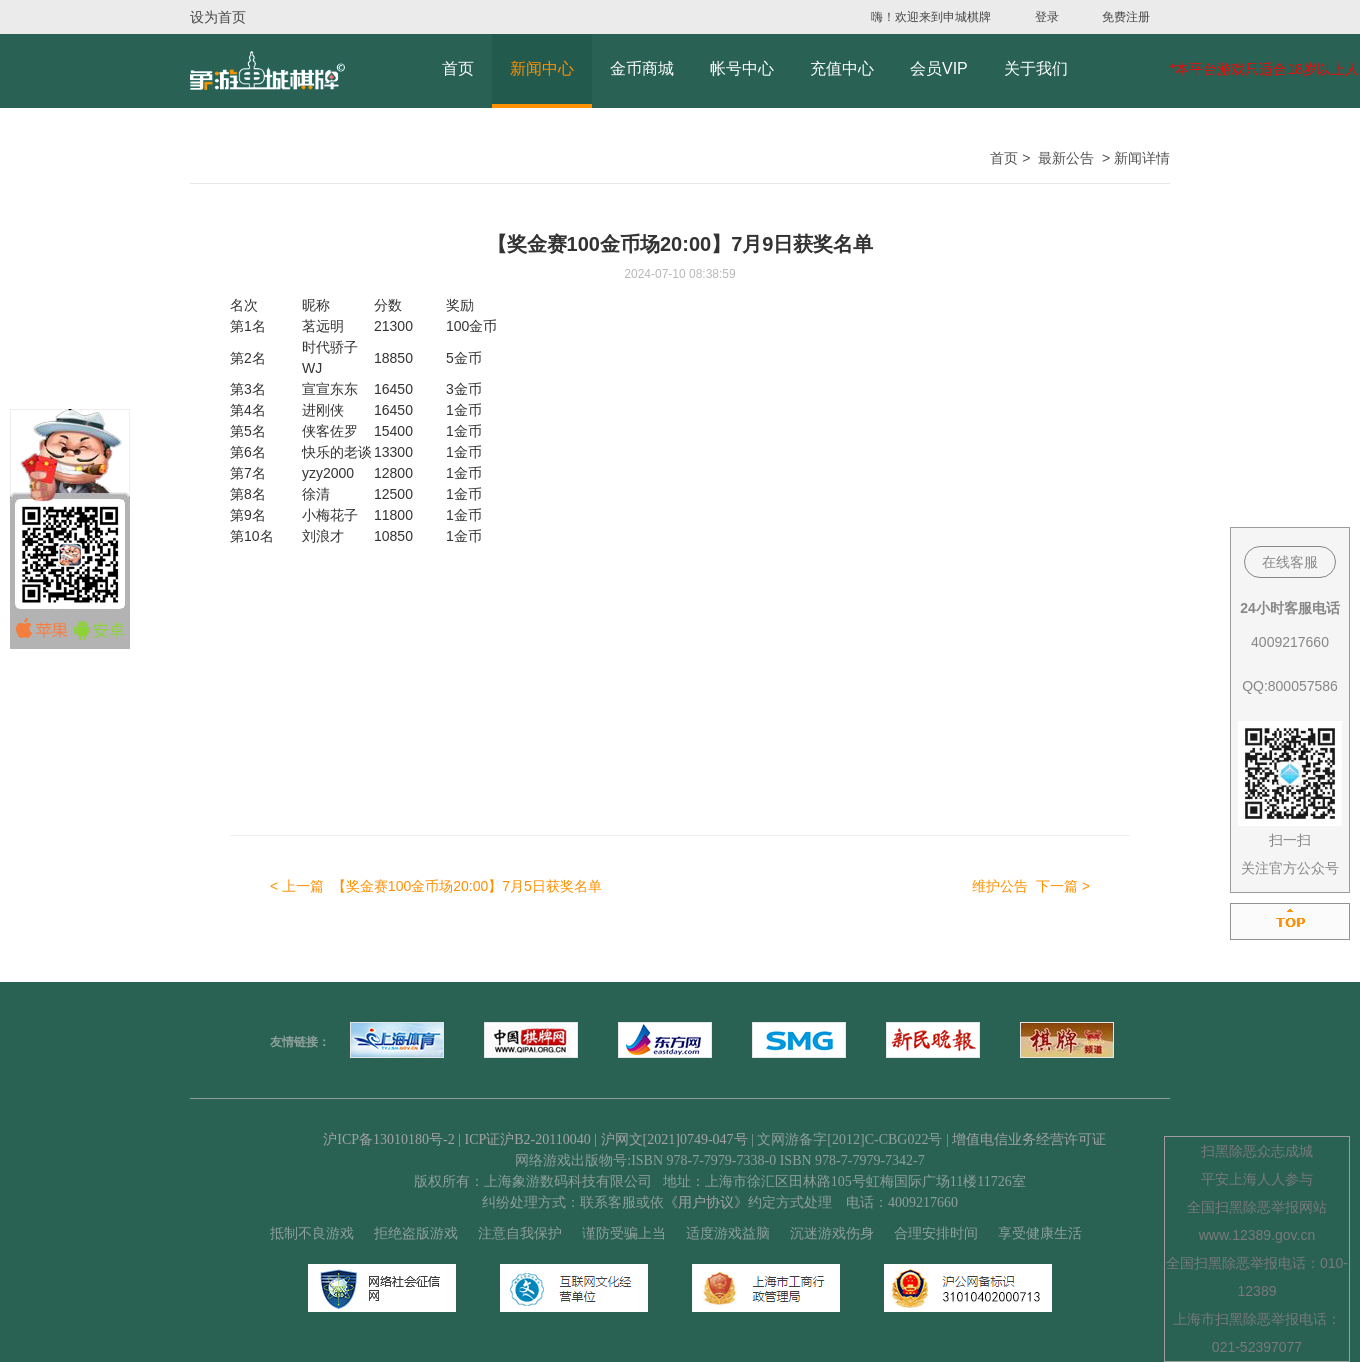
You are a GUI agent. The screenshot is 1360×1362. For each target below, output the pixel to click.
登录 (1047, 17)
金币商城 (642, 68)
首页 (458, 68)
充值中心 (842, 68)
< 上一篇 (436, 886)
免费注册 (1126, 17)
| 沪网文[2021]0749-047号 (670, 1139)
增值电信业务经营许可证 (1029, 1139)
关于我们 (1036, 68)
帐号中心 (742, 68)
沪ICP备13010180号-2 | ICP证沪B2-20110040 (458, 1139)
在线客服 (1290, 562)
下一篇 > (1031, 886)
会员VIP (939, 68)
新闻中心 (542, 68)
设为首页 (218, 17)
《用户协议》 (706, 1202)
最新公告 (1066, 158)
